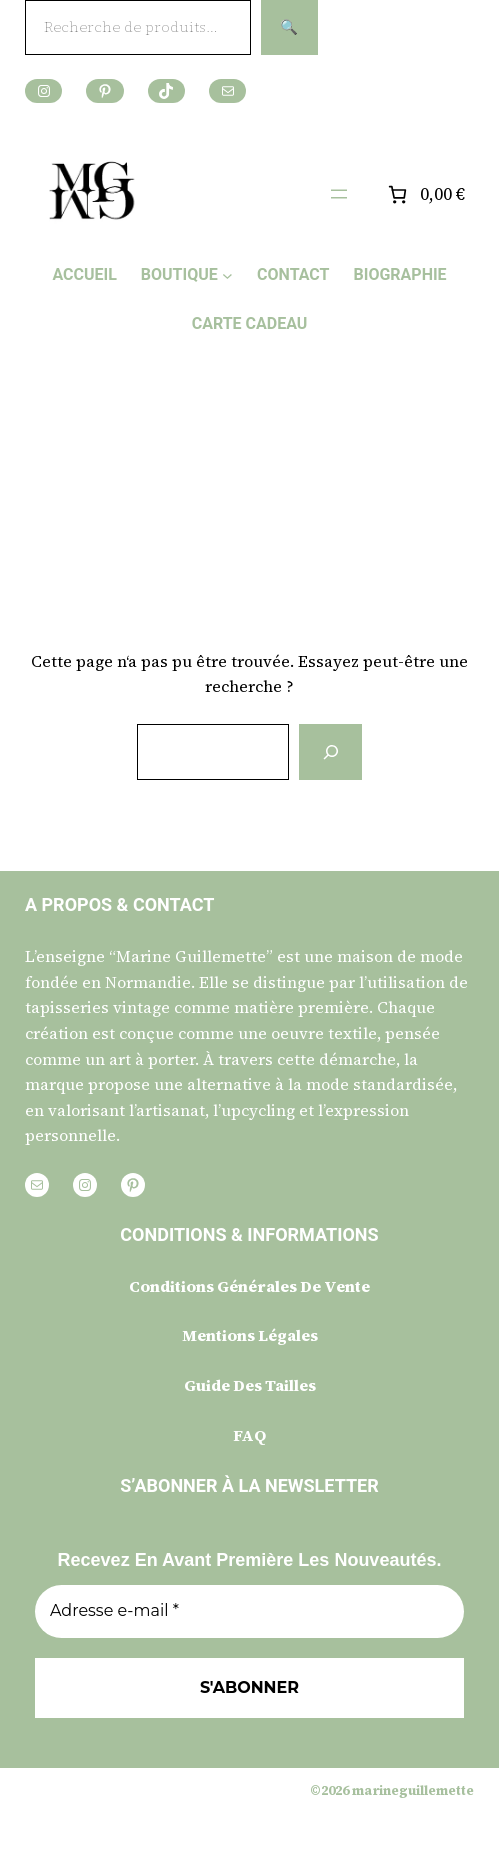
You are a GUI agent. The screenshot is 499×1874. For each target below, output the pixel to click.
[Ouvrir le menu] (339, 194)
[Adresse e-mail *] (249, 1611)
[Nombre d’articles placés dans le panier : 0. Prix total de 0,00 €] (424, 194)
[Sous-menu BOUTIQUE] (227, 274)
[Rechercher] (330, 752)
